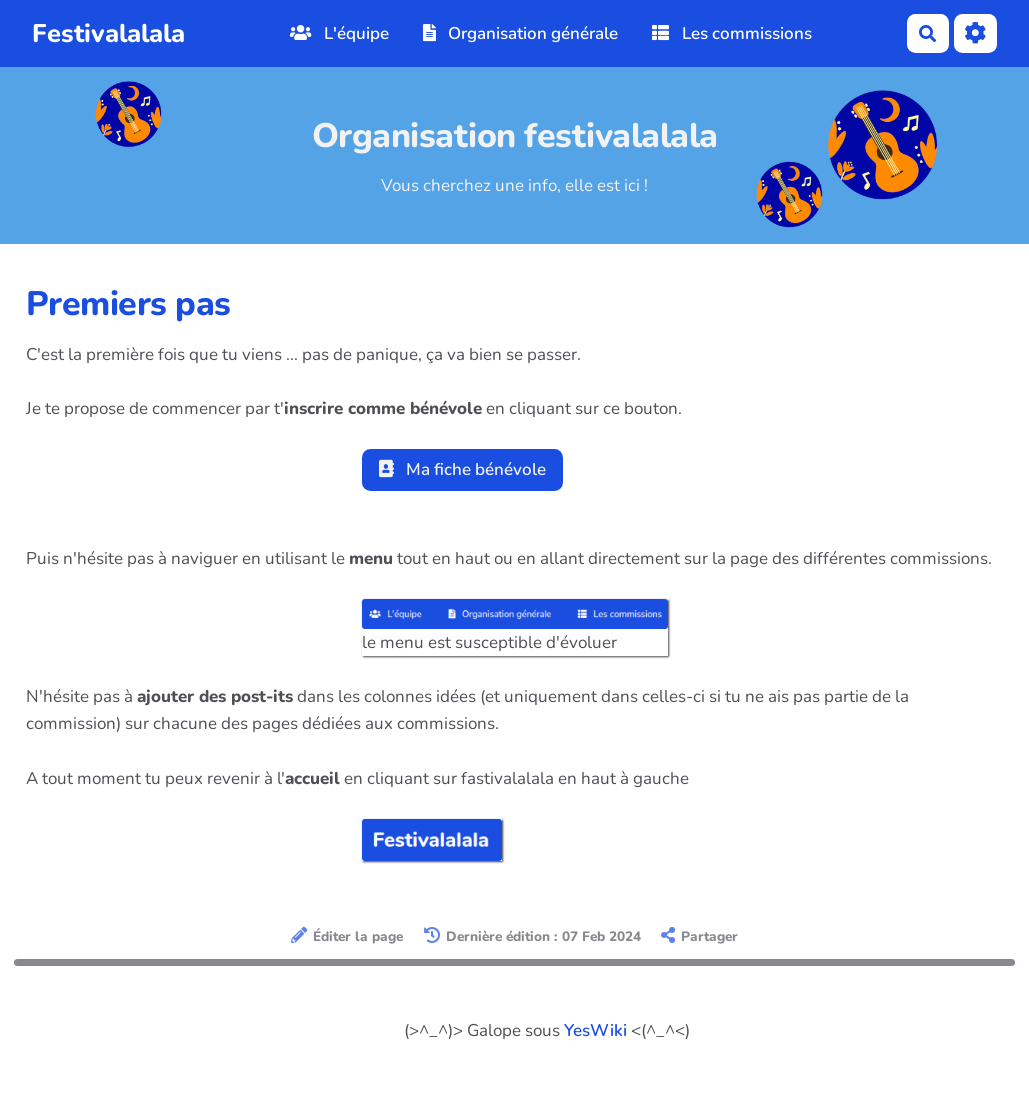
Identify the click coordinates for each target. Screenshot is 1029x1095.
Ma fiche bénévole (463, 469)
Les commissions (732, 33)
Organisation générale (521, 33)
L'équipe (339, 33)
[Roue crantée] (975, 33)
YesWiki (595, 1030)
